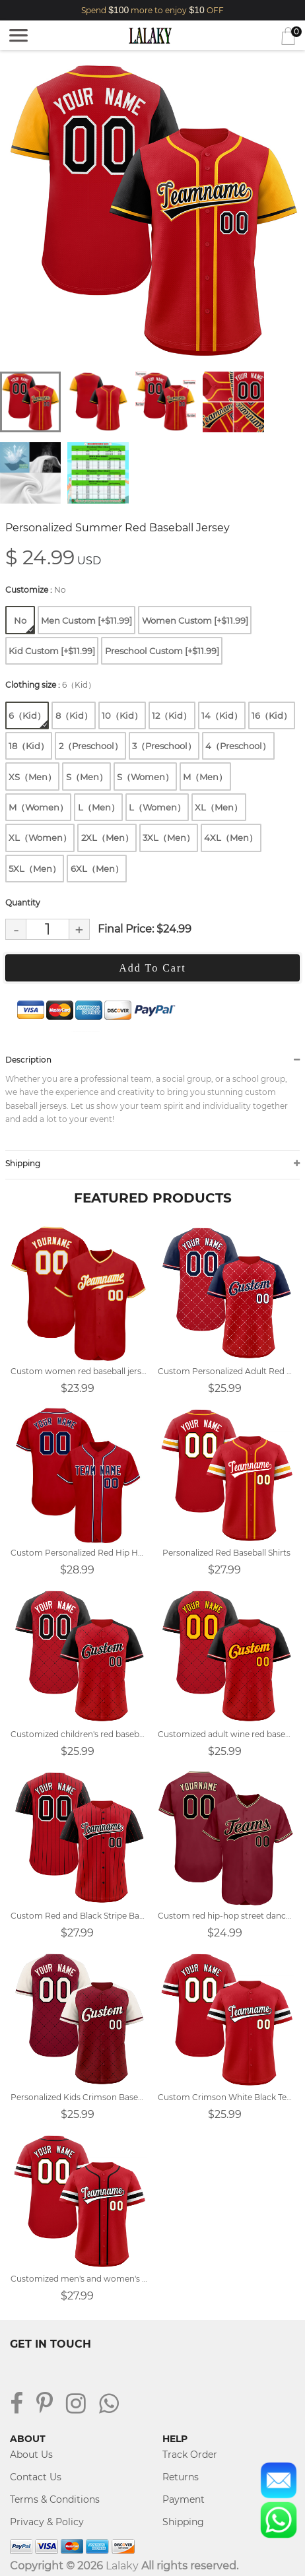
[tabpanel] (152, 212)
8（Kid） (73, 715)
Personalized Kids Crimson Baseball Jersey (79, 2097)
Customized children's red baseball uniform (79, 1734)
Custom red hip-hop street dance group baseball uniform (226, 1916)
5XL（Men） (35, 868)
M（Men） (205, 777)
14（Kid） (221, 715)
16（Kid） (272, 715)
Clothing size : (50, 685)
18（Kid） (29, 746)
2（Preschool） (91, 746)
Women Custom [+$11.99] (195, 620)
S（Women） (145, 777)
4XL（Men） (230, 837)
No (24, 624)
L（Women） (157, 807)
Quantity (22, 903)
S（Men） (87, 777)
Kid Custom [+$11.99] (52, 650)
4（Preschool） (238, 746)
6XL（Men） (97, 868)
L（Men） (98, 807)
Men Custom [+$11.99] (86, 620)
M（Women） (38, 807)
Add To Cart (152, 968)
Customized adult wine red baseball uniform (226, 1734)
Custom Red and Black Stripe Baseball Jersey (79, 1916)
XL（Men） (218, 807)
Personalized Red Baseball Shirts (226, 1553)
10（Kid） (122, 715)
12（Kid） (171, 715)
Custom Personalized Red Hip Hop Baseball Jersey (79, 1553)
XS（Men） (32, 777)
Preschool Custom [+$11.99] (162, 650)
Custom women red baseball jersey (79, 1371)
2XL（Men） (107, 837)
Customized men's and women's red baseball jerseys (79, 2279)
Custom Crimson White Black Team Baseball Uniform (226, 2097)
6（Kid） (28, 719)
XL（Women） (40, 837)
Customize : (35, 590)
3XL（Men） (169, 837)
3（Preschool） (164, 746)
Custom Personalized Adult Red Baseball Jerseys (226, 1371)
